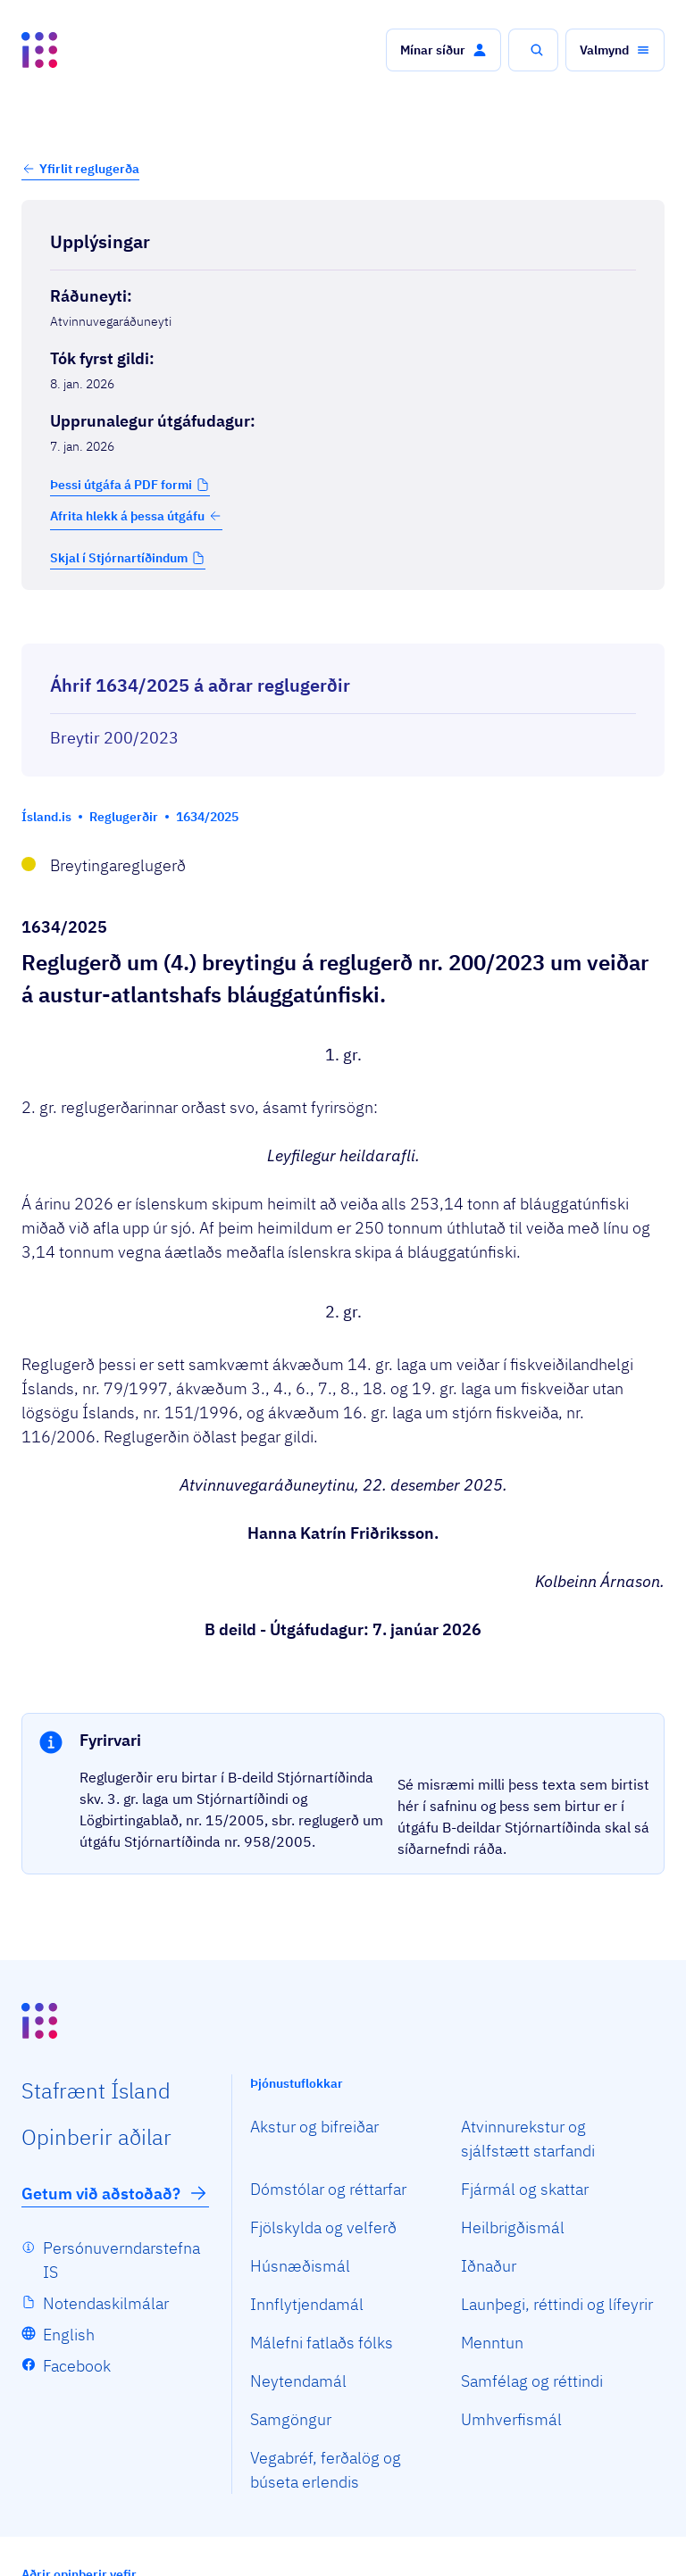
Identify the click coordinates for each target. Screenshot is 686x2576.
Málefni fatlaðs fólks (321, 2342)
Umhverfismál (511, 2419)
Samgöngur (290, 2419)
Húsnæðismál (300, 2266)
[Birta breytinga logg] (343, 627)
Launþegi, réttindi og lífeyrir (557, 2304)
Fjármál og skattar (525, 2189)
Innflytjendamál (307, 2304)
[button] (443, 50)
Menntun (492, 2342)
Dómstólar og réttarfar (328, 2189)
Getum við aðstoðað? (115, 2193)
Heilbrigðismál (513, 2227)
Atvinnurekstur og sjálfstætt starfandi (528, 2138)
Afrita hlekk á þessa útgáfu (136, 516)
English (69, 2334)
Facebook (77, 2366)
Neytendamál (298, 2381)
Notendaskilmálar (106, 2303)
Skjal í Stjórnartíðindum (119, 558)
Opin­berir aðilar (96, 2137)
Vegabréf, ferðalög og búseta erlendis (325, 2469)
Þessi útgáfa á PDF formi (121, 485)
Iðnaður (488, 2266)
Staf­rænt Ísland (96, 2090)
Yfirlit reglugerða (89, 169)
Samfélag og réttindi (532, 2381)
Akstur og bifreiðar (314, 2126)
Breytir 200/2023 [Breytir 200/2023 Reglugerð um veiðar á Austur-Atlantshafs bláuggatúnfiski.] (114, 737)
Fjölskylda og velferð (323, 2227)
